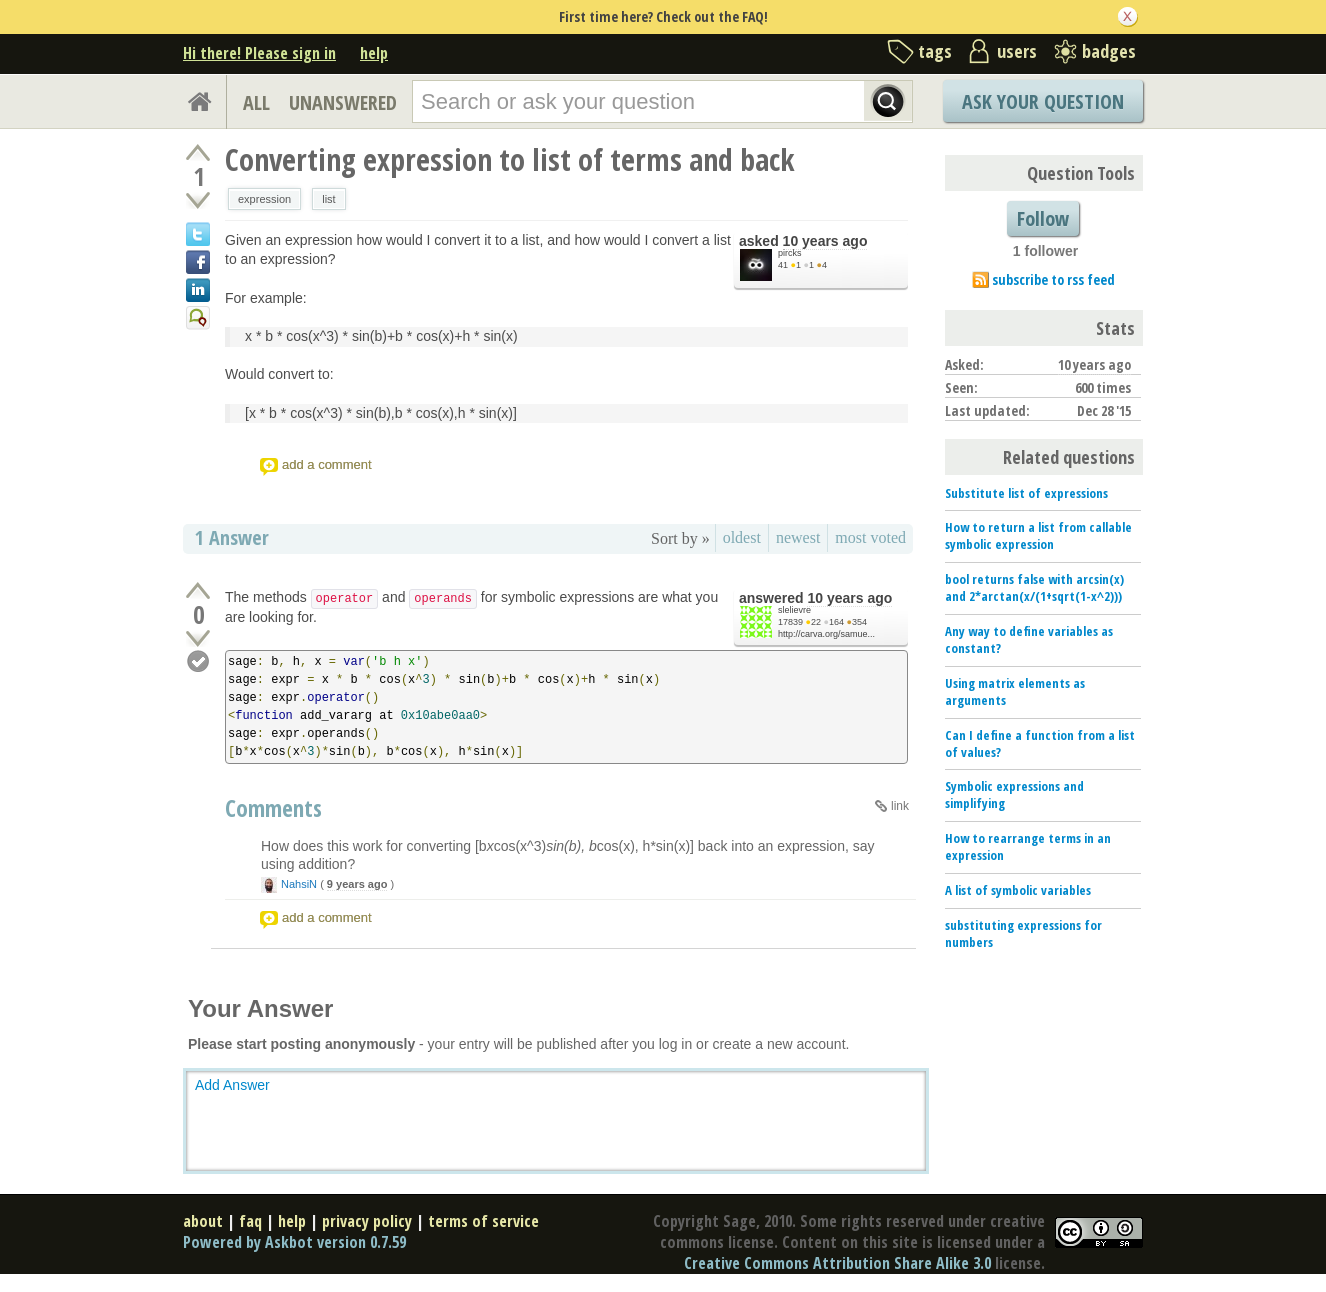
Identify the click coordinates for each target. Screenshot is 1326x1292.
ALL (256, 102)
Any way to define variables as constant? (1029, 639)
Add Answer (232, 1085)
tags (935, 51)
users (1017, 51)
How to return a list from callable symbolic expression (1038, 535)
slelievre (794, 610)
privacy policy (367, 1221)
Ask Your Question (1043, 101)
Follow (1043, 218)
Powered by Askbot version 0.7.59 (294, 1242)
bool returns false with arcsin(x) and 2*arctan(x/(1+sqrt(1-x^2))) (1034, 587)
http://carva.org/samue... (826, 634)
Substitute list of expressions (1026, 493)
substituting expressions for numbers (1023, 933)
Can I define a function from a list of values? (1040, 743)
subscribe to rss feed (1053, 279)
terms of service (483, 1221)
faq (250, 1221)
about (203, 1221)
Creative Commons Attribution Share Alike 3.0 (837, 1263)
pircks (790, 253)
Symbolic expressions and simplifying (1014, 794)
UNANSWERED (343, 102)
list (328, 199)
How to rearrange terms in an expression (1028, 846)
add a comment (327, 464)
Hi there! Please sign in (259, 53)
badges (1109, 51)
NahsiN (299, 884)
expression (264, 199)
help (374, 53)
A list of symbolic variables (1018, 890)
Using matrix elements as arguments (1015, 691)
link (900, 806)
